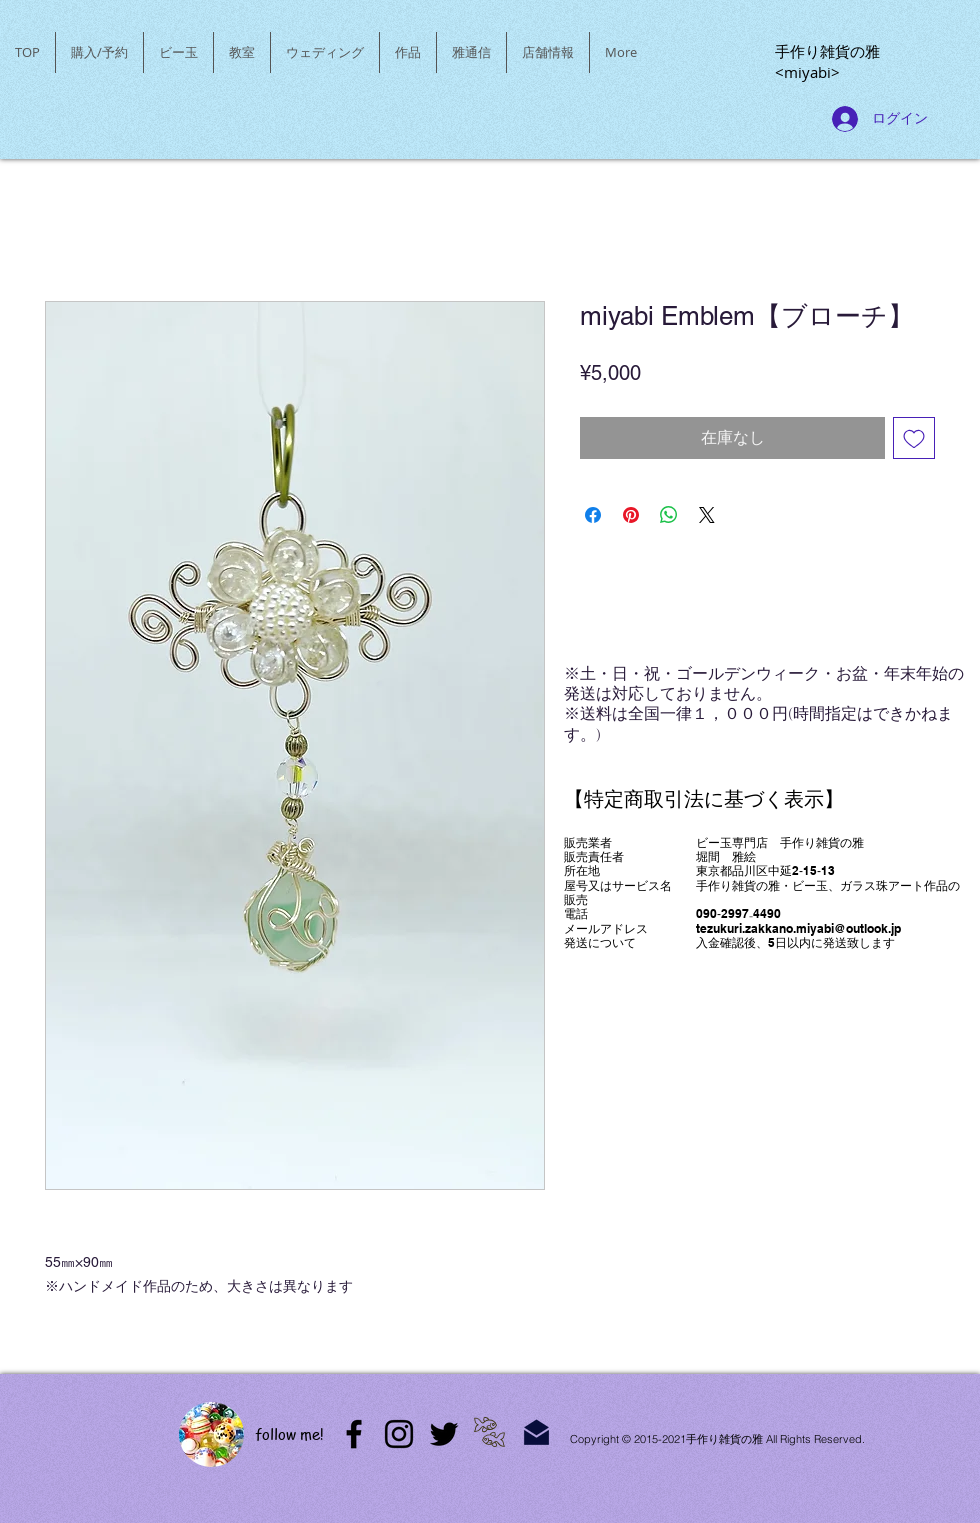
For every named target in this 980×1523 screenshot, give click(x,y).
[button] (178, 52)
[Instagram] (399, 1434)
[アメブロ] (354, 1434)
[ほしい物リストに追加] (914, 438)
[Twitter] (444, 1434)
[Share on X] (707, 515)
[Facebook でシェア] (593, 515)
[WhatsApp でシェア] (669, 515)
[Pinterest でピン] (631, 515)
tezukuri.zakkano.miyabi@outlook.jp (798, 928)
